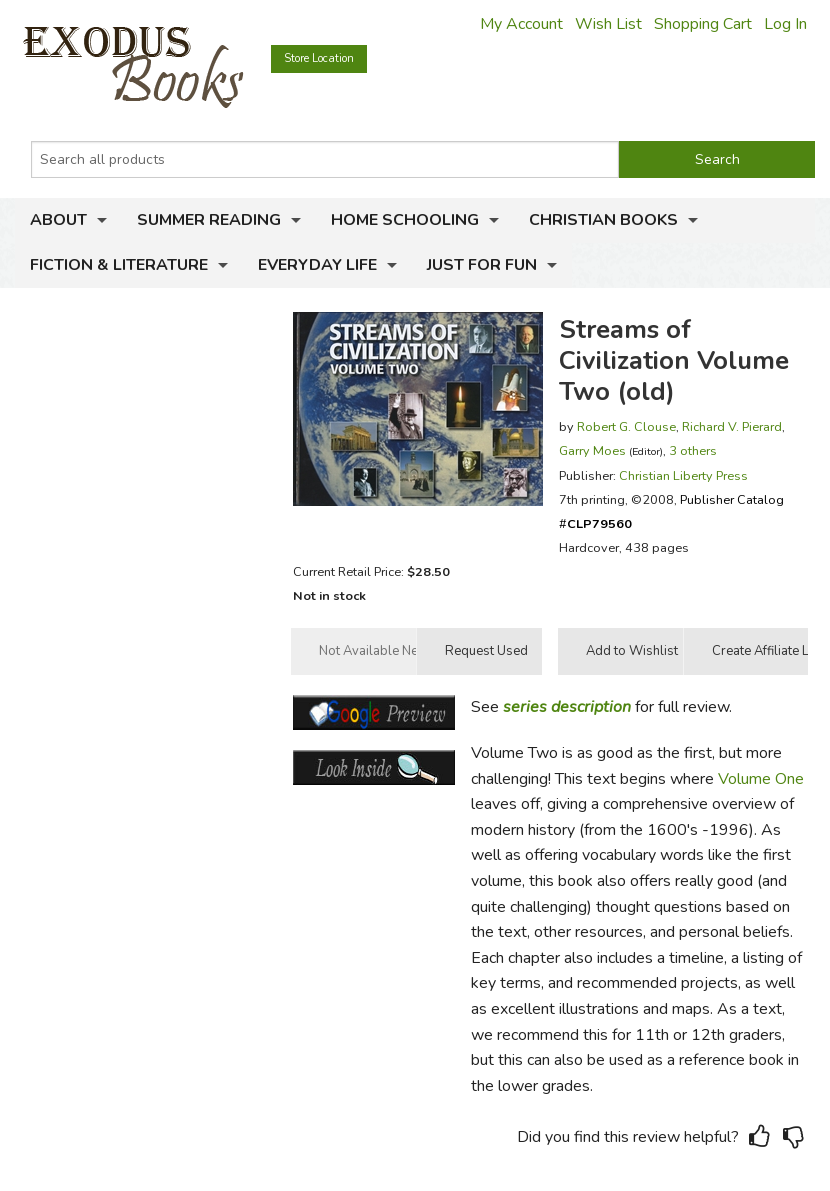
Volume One (761, 779)
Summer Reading (209, 220)
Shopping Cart (703, 24)
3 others (693, 450)
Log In (785, 24)
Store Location (319, 58)
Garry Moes (592, 450)
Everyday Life (317, 265)
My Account (521, 24)
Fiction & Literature (119, 265)
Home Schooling (405, 220)
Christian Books (603, 220)
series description (567, 707)
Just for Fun (482, 265)
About (58, 220)
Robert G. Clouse (626, 426)
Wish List (608, 24)
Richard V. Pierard (732, 426)
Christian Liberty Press (683, 475)
